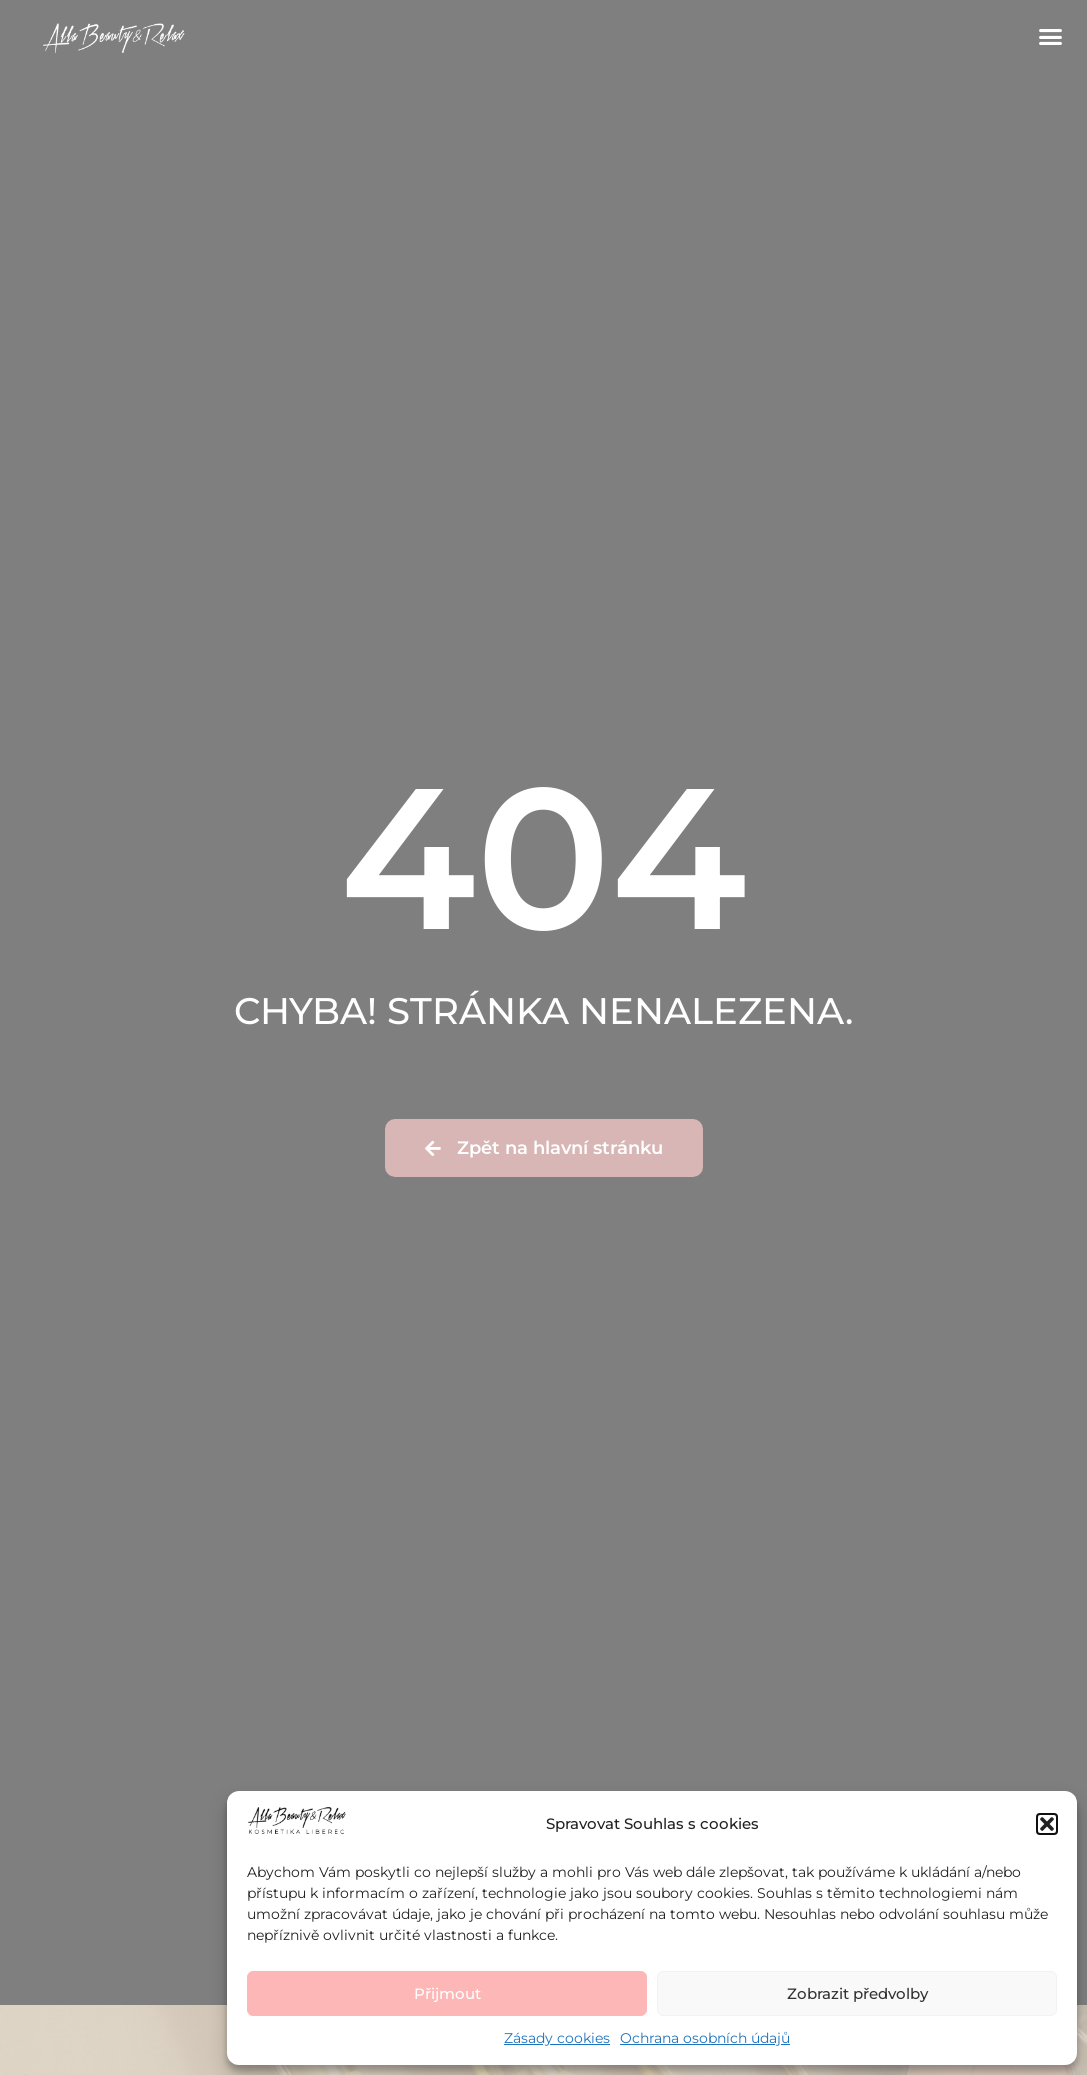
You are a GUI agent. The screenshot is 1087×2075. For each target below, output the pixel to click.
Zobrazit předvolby (857, 1993)
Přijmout (447, 1993)
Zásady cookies (557, 2038)
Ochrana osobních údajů (705, 2038)
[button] (1047, 1824)
